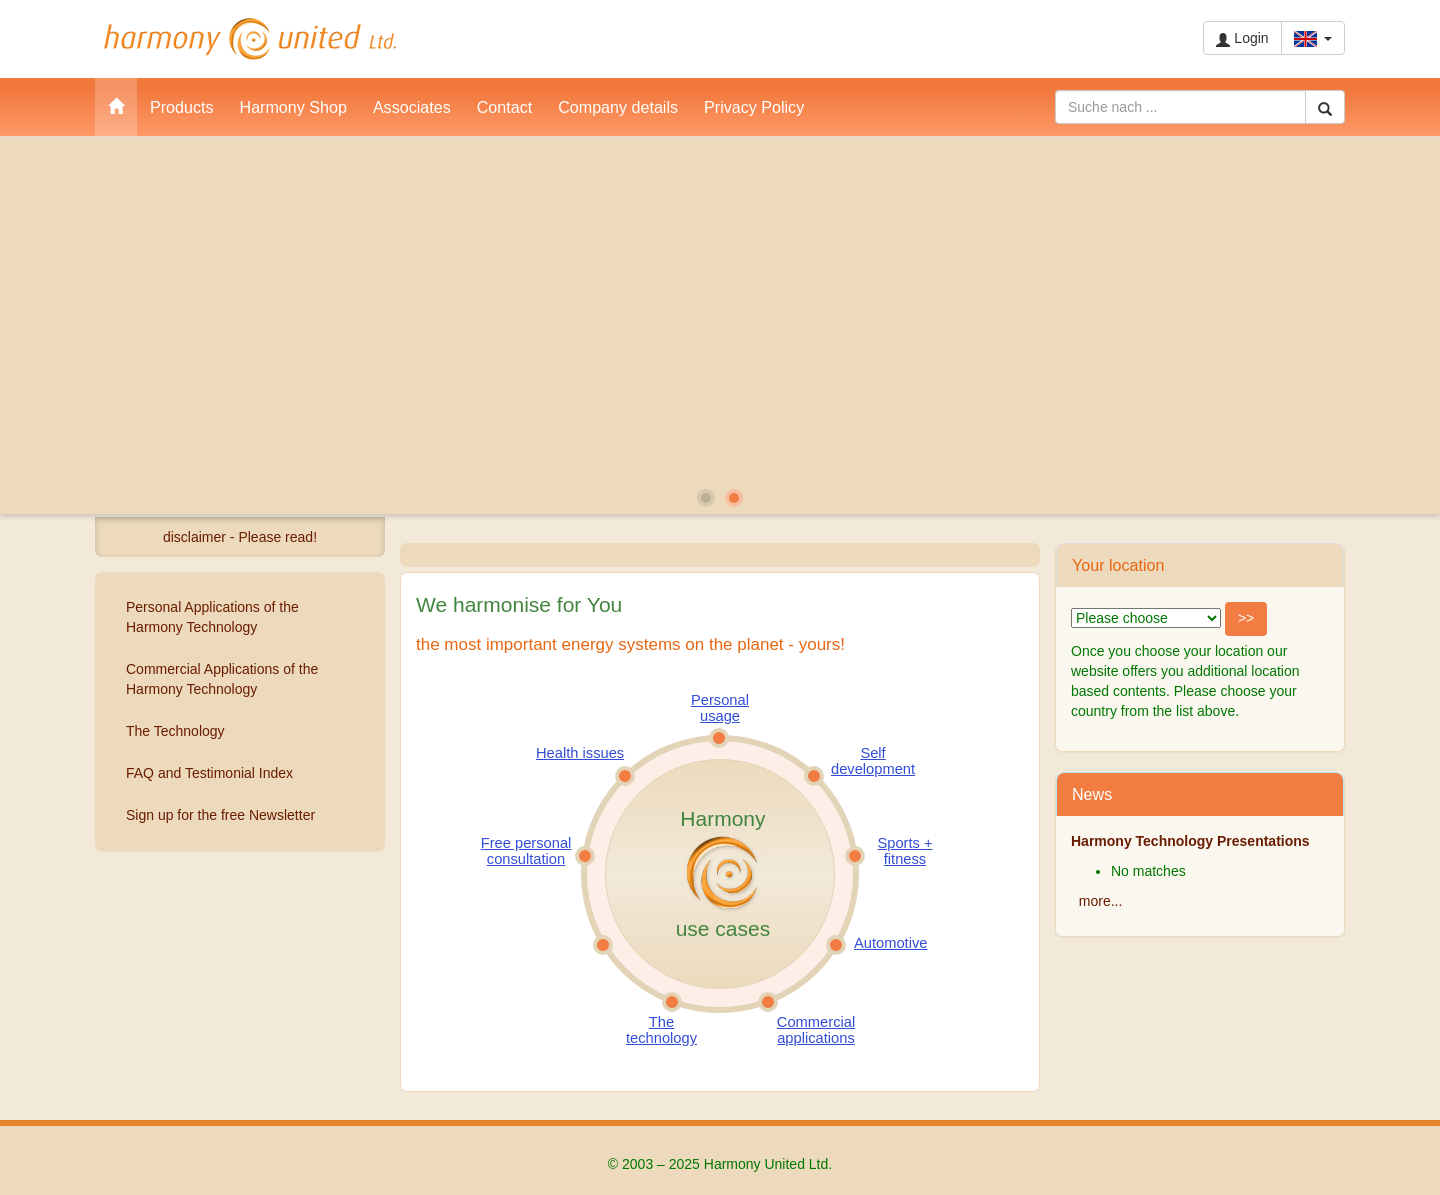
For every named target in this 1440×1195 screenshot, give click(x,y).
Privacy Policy (754, 107)
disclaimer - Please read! (240, 537)
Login (1242, 38)
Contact (504, 107)
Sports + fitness (904, 851)
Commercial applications (816, 1030)
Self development (873, 761)
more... (1101, 901)
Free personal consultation (526, 851)
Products (182, 107)
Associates (412, 107)
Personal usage (720, 708)
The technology (661, 1030)
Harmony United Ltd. (250, 39)
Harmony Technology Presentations (1190, 841)
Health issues (580, 753)
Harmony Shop (293, 107)
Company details (618, 107)
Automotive (890, 943)
